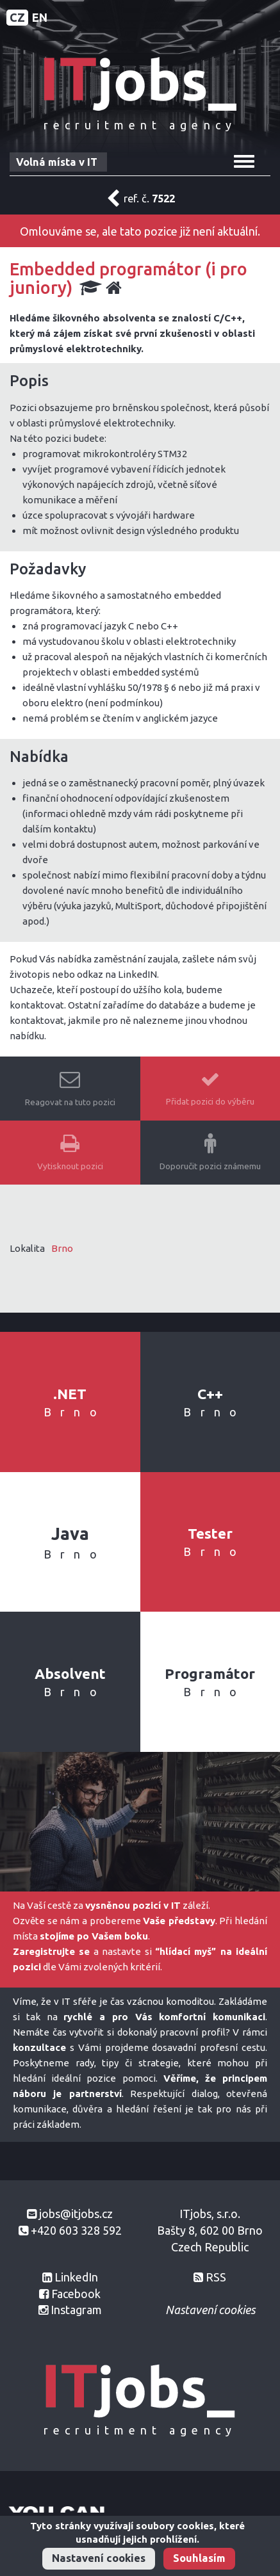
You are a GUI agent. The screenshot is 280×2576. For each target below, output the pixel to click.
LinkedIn (76, 2277)
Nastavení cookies (98, 2558)
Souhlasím (199, 2558)
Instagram (76, 2309)
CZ (17, 17)
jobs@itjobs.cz (76, 2213)
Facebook (76, 2293)
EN (39, 17)
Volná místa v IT (56, 162)
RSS (216, 2277)
